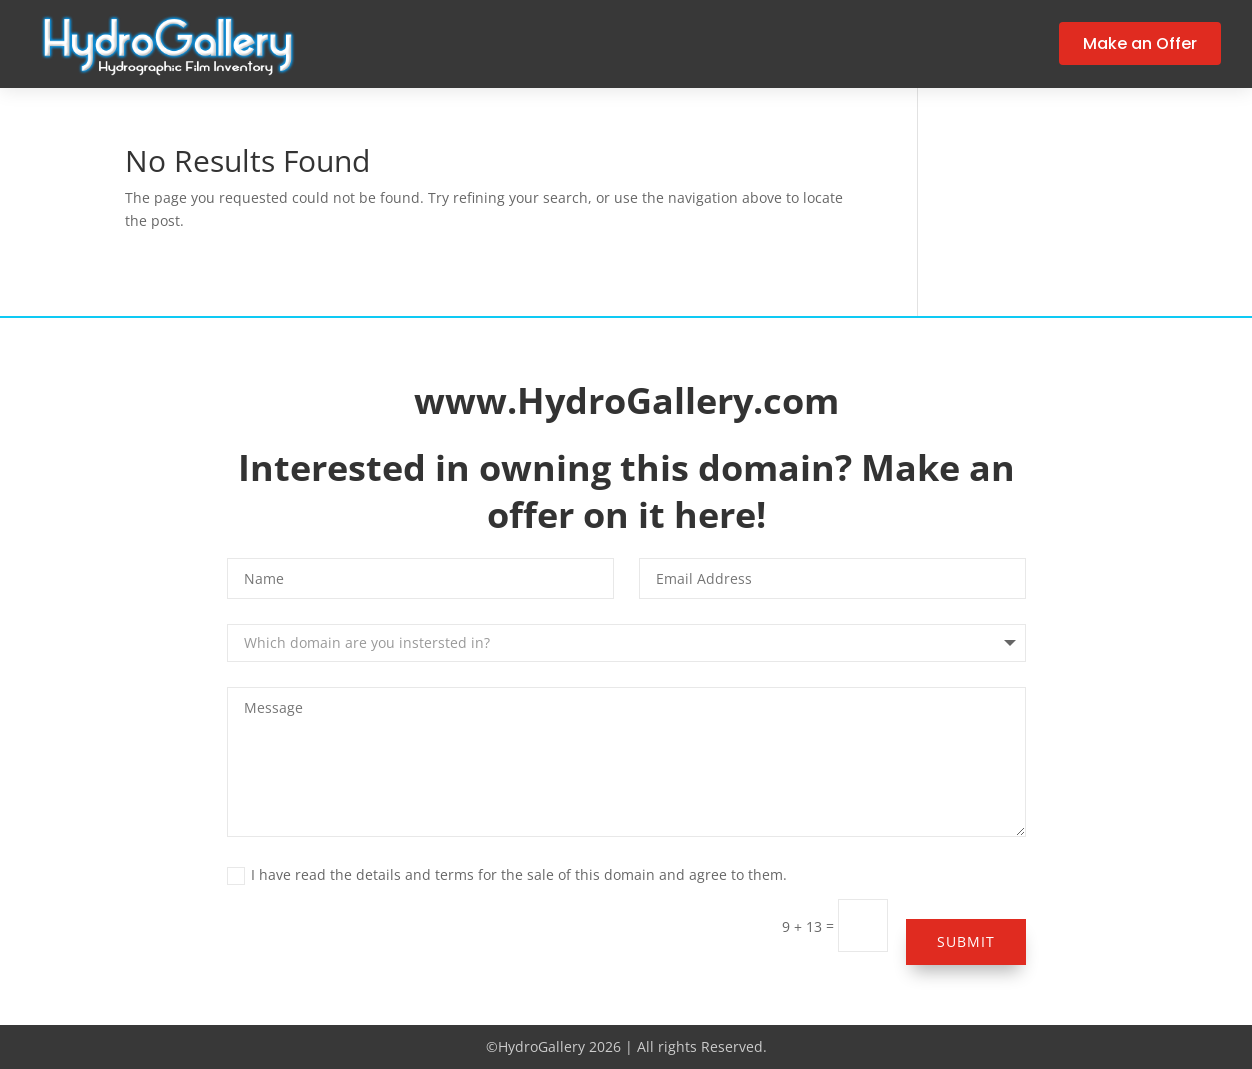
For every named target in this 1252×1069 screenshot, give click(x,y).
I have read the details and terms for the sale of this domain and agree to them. (507, 875)
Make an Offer (1140, 43)
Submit (966, 941)
